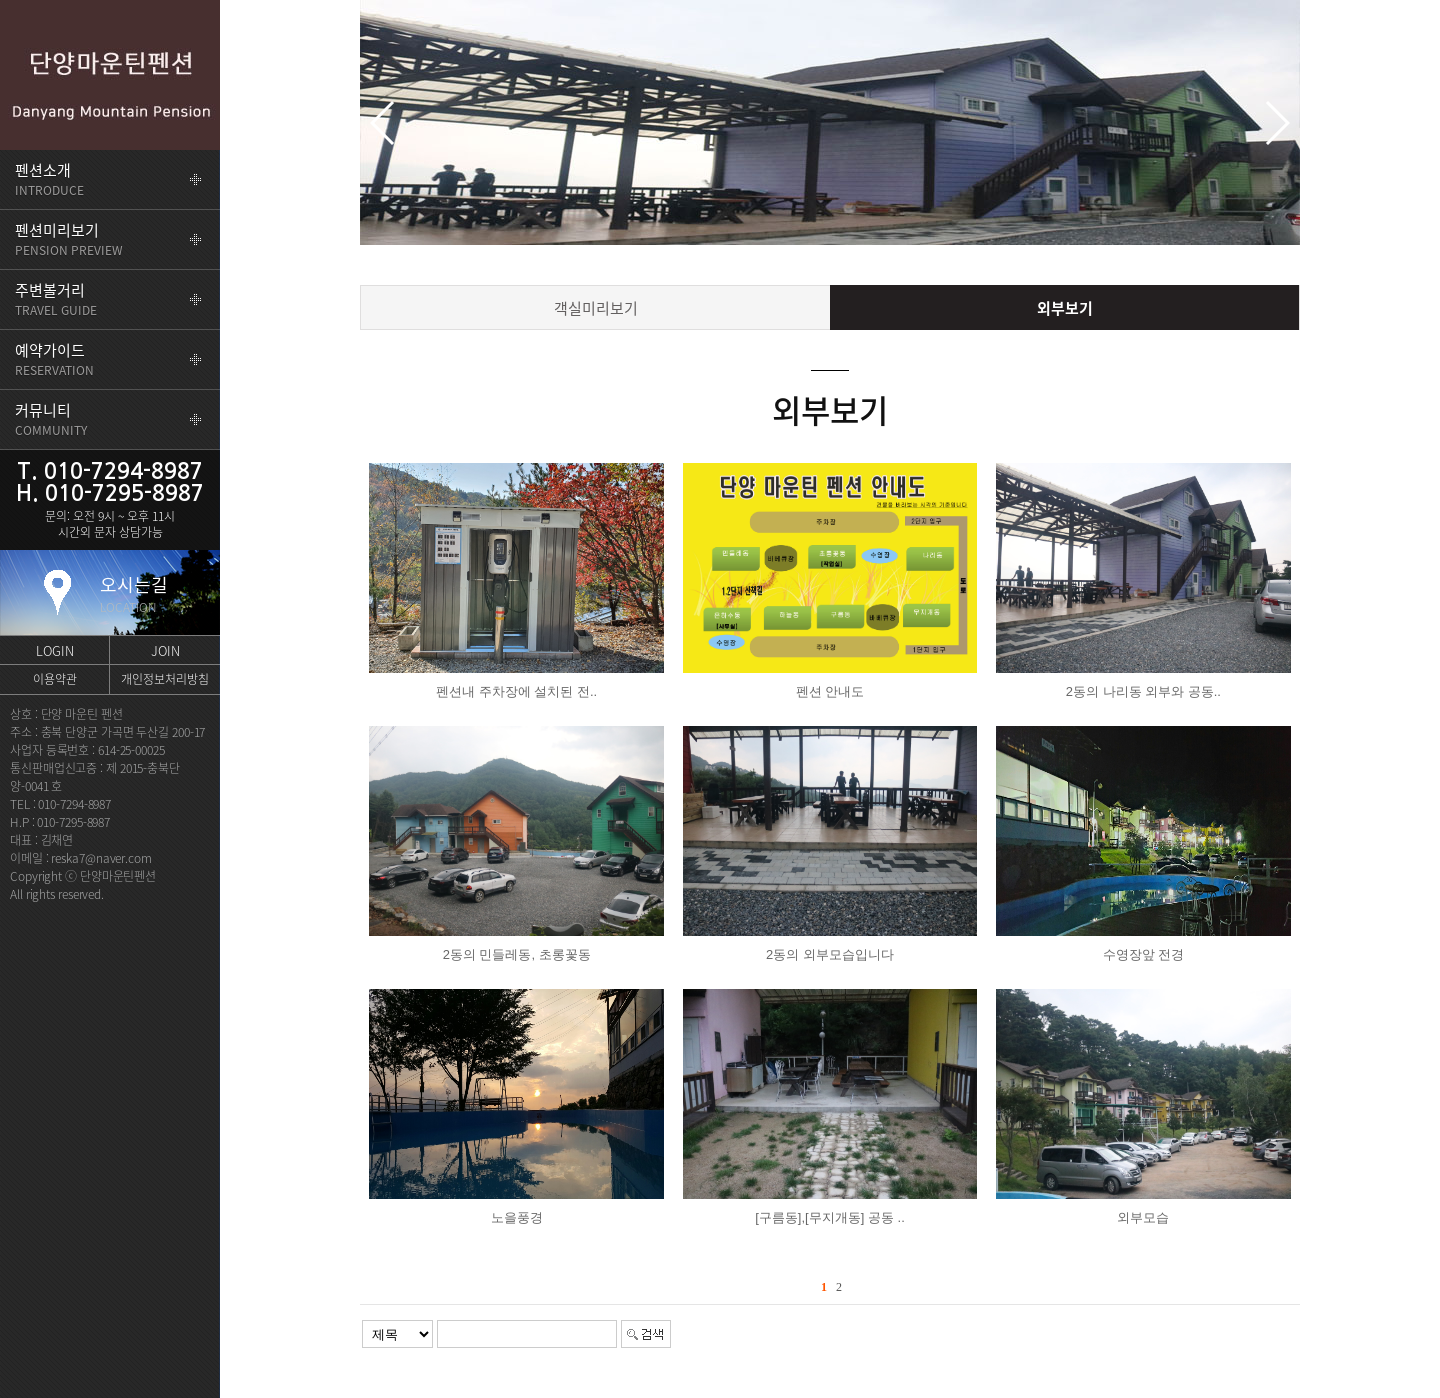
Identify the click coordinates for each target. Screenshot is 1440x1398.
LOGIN (55, 650)
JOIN (165, 650)
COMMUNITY (51, 419)
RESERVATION (54, 359)
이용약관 (55, 679)
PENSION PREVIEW (69, 239)
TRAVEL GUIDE (56, 299)
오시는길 (134, 593)
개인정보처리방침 (165, 679)
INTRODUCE (49, 179)
